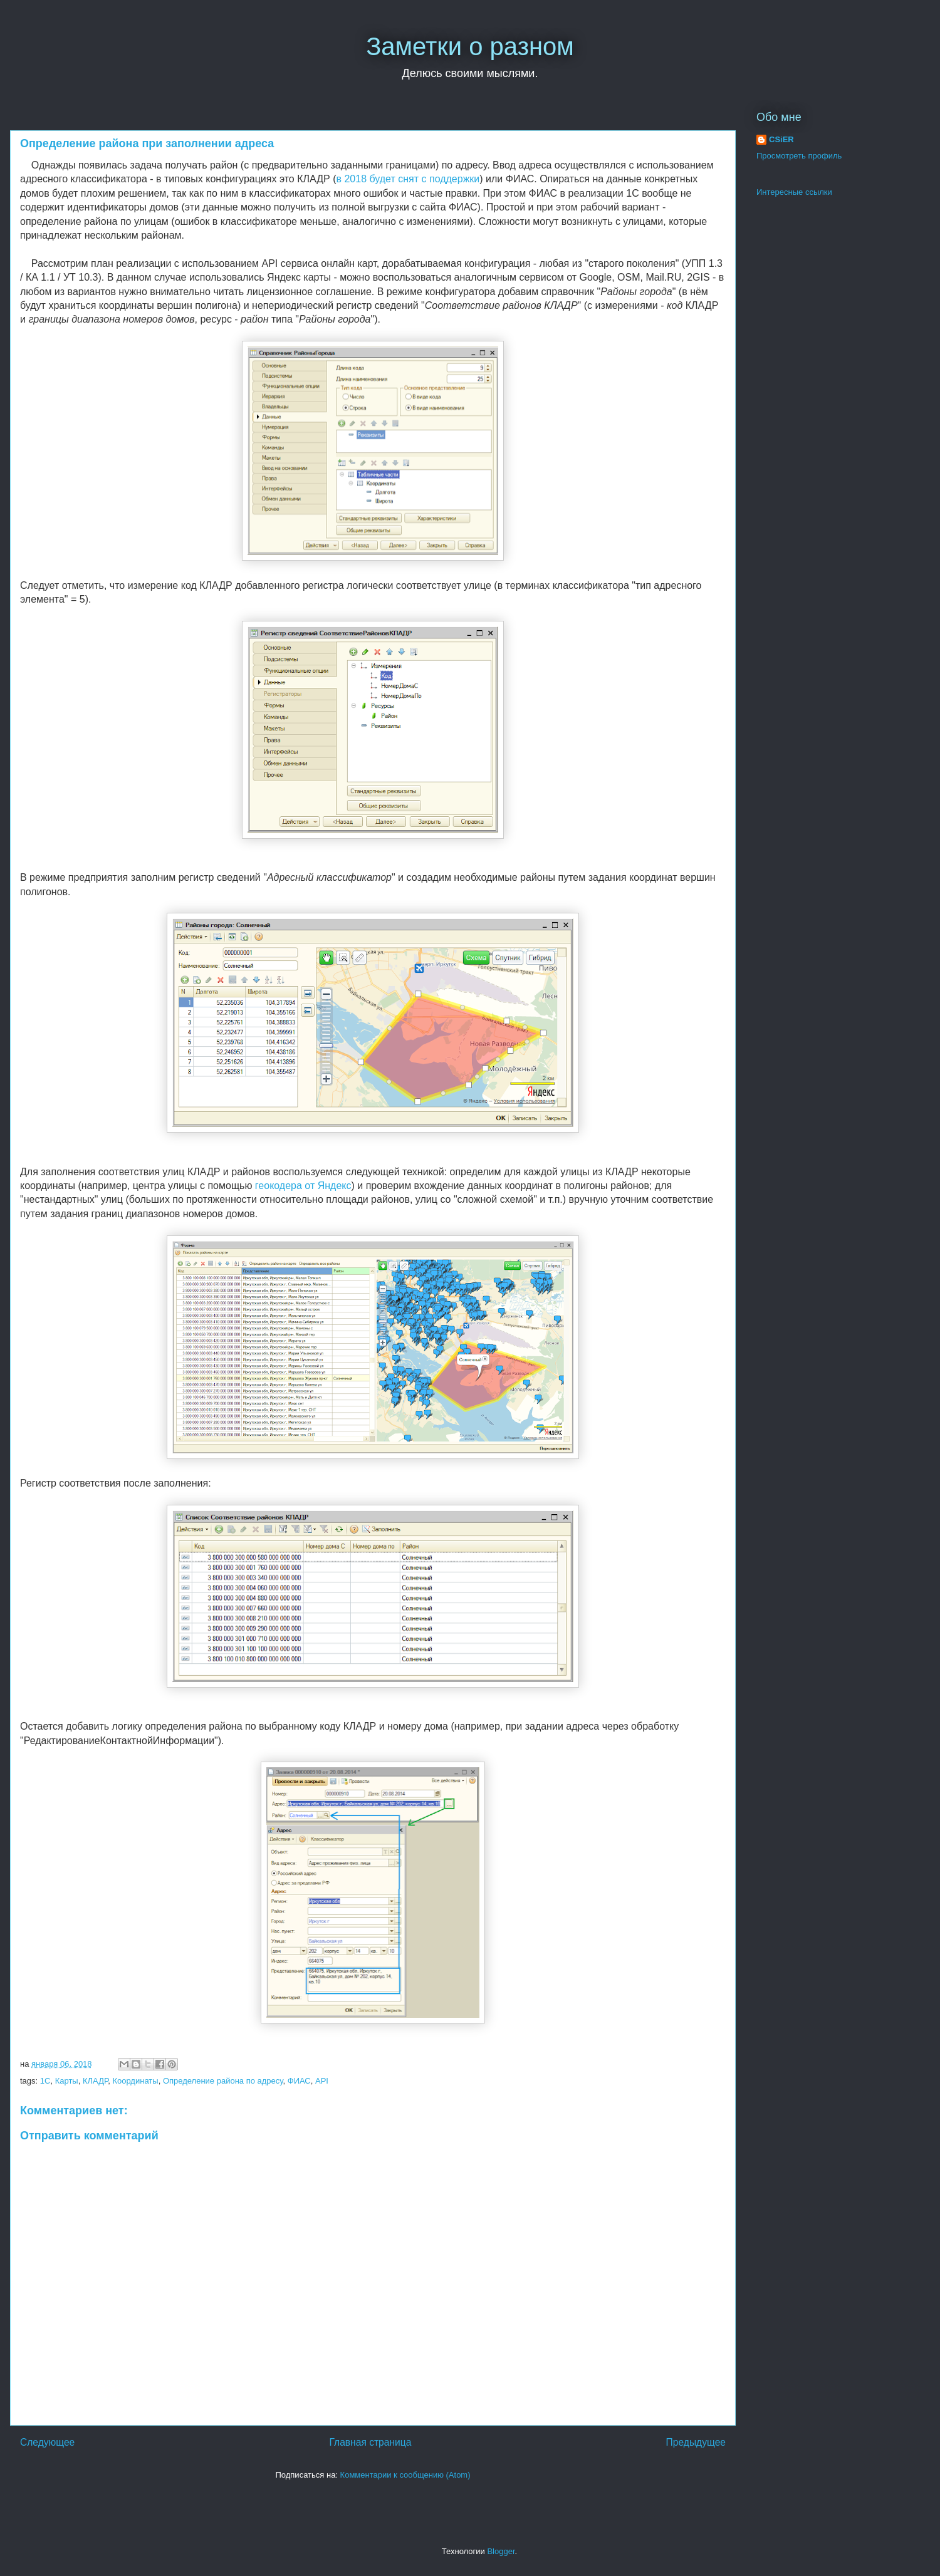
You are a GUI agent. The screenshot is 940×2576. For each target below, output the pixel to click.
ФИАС (299, 2080)
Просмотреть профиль (799, 155)
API (321, 2080)
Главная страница (370, 2442)
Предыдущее (696, 2442)
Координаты (135, 2080)
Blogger (500, 2551)
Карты (66, 2080)
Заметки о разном (470, 46)
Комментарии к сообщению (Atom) (405, 2475)
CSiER (781, 139)
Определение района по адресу (223, 2080)
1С (45, 2080)
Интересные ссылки (794, 192)
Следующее (47, 2442)
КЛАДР (95, 2080)
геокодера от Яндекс (303, 1185)
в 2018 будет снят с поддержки (408, 179)
